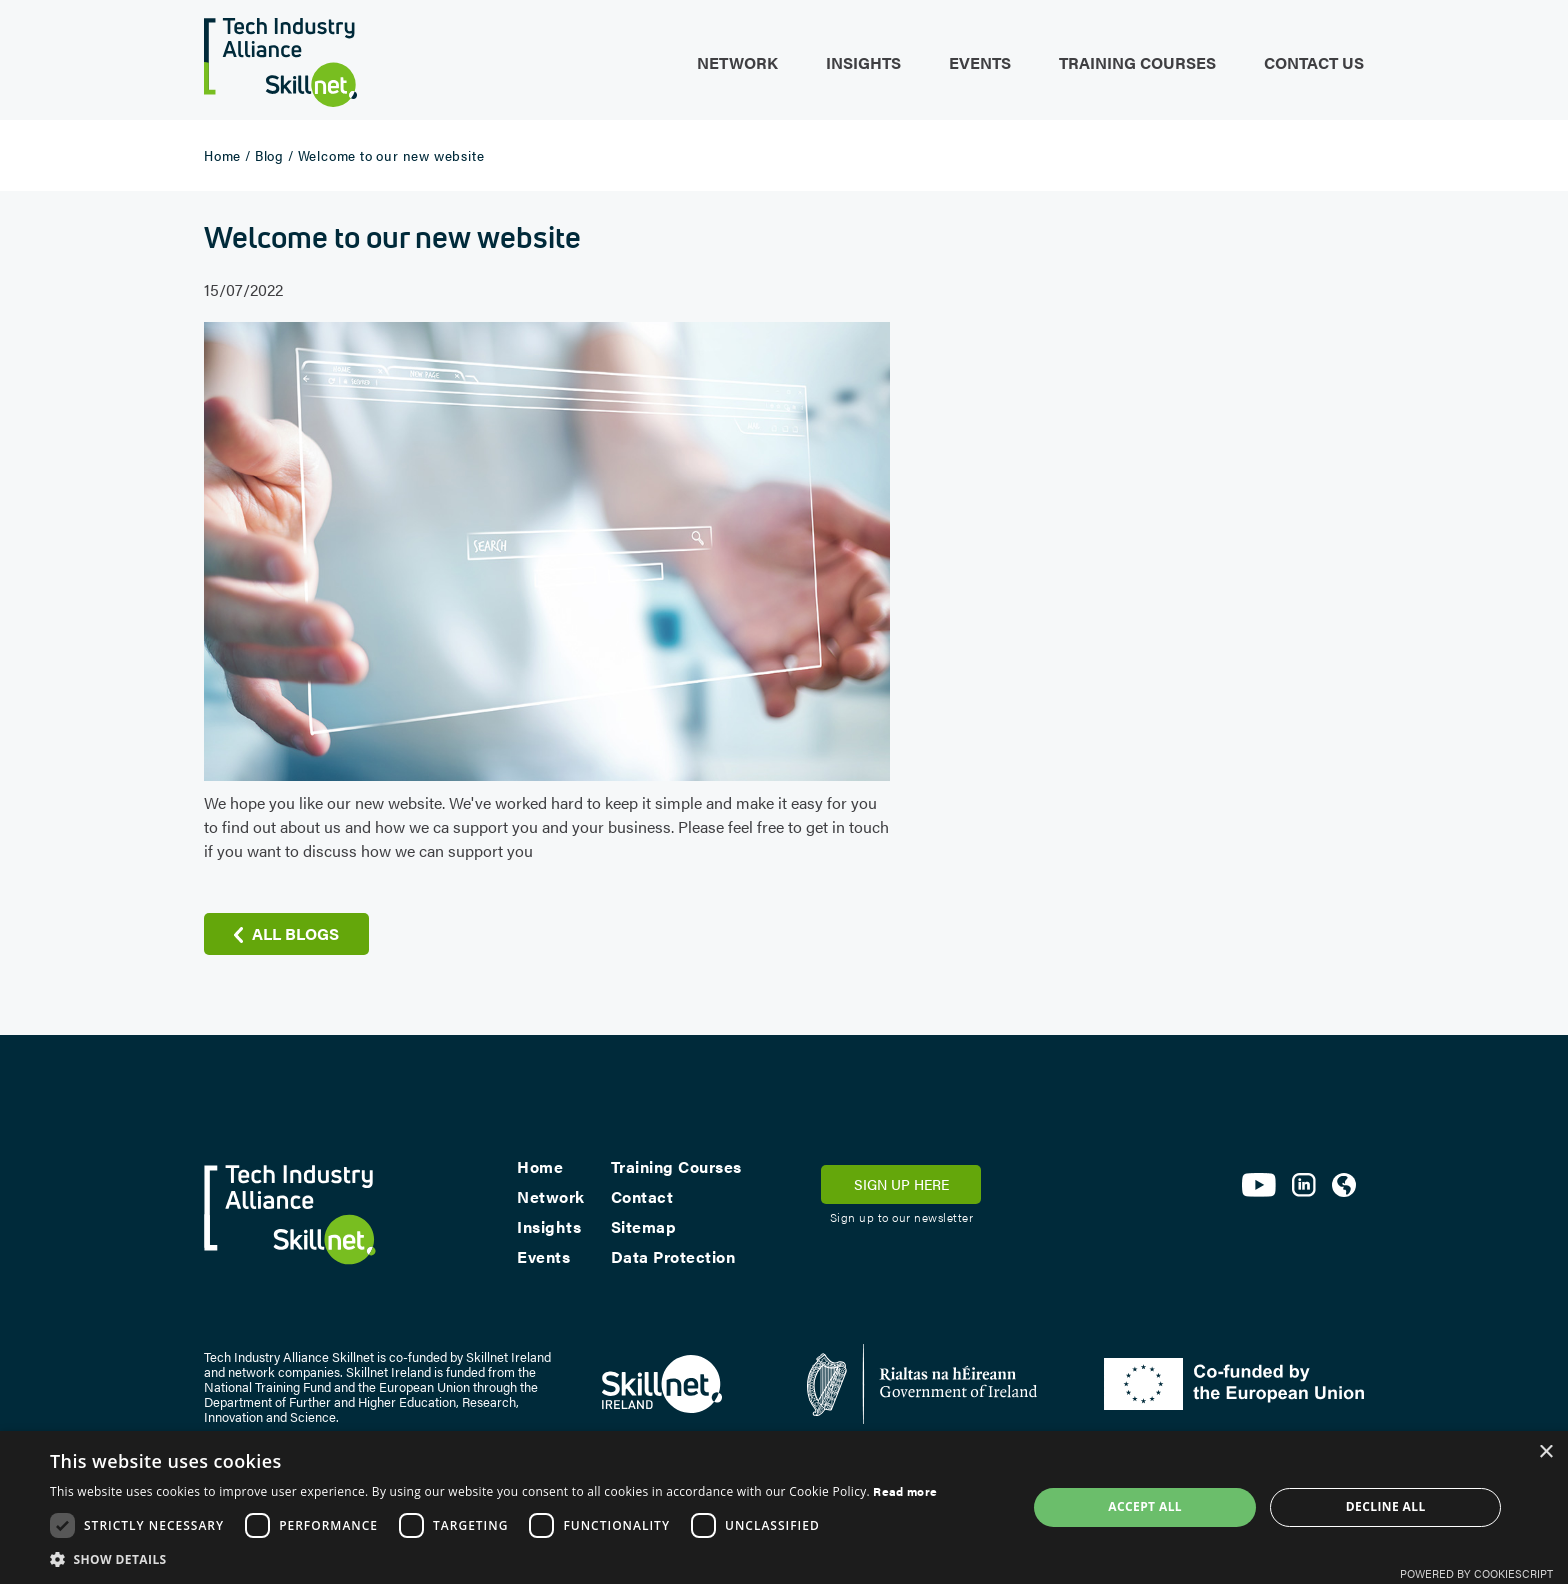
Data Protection (673, 1256)
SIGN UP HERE (901, 1184)
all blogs (295, 933)
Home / (227, 155)
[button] (493, 1559)
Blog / (274, 155)
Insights (863, 62)
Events (980, 62)
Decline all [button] (1386, 1506)
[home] (280, 53)
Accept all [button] (1145, 1506)
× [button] (1545, 1452)
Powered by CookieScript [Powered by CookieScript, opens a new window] (1476, 1573)
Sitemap (644, 1226)
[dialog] (784, 1507)
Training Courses (1137, 62)
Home (540, 1166)
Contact (642, 1196)
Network (737, 62)
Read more (905, 1491)
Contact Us (1314, 62)
